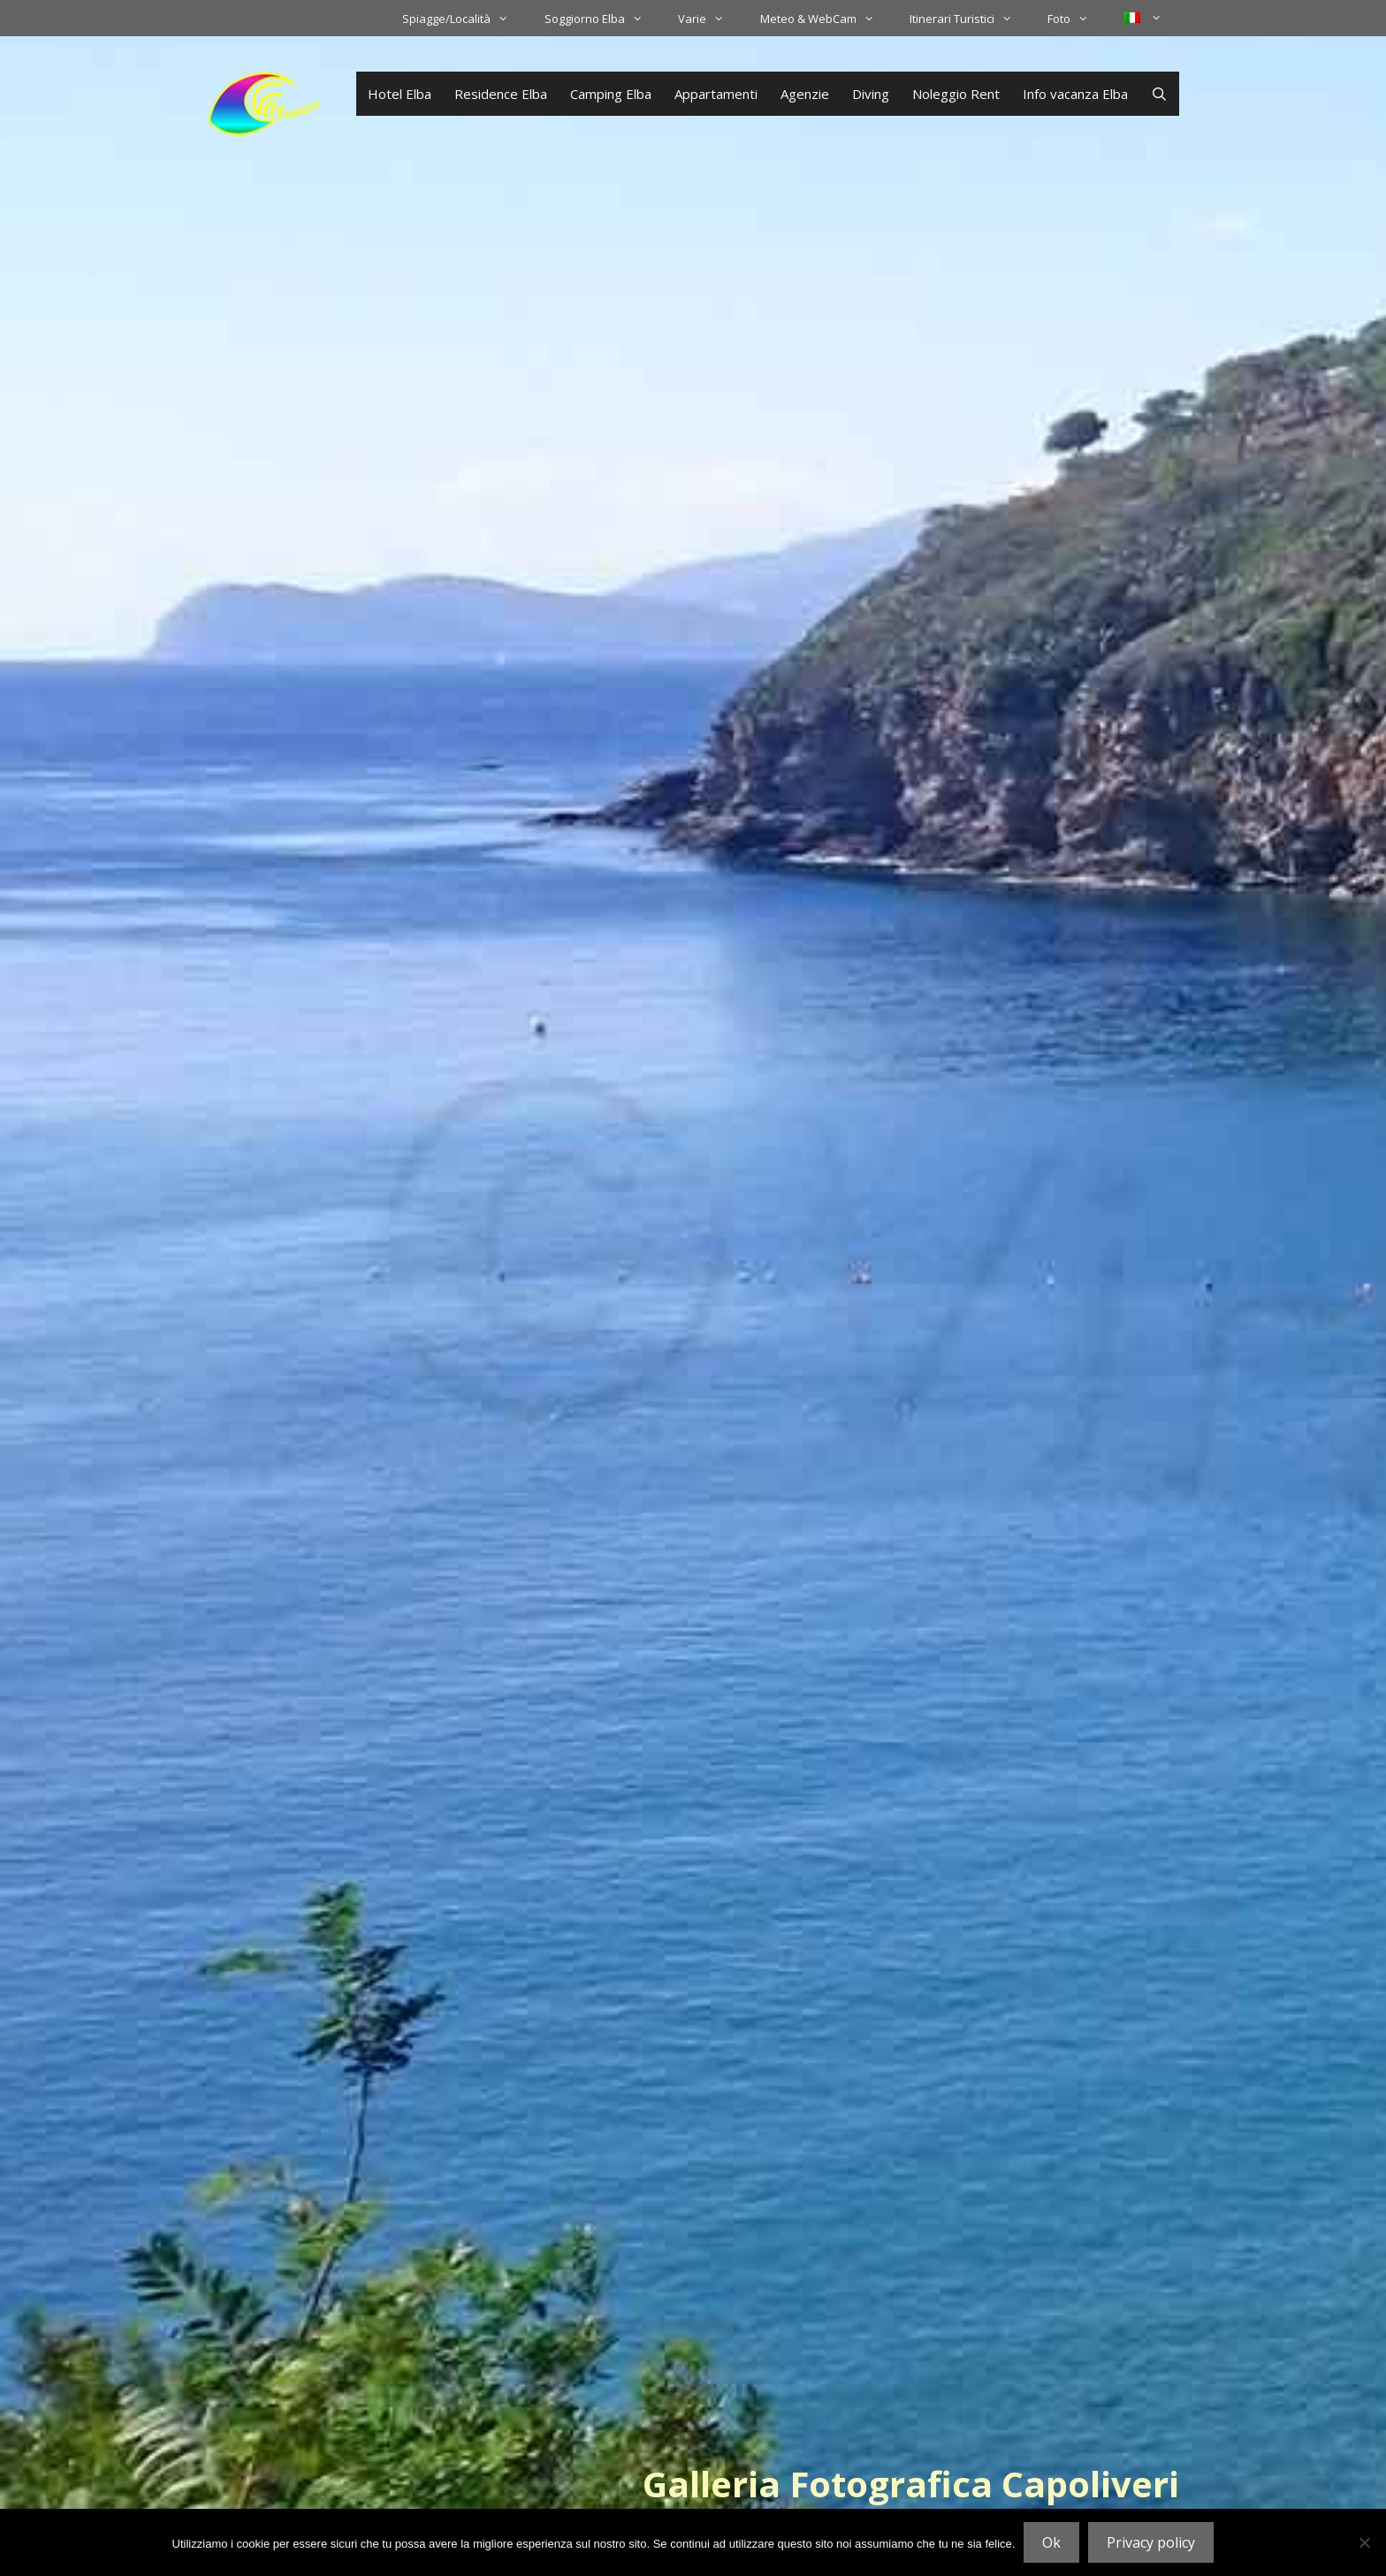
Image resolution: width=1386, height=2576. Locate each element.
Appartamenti (716, 94)
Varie (710, 18)
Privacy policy (1151, 2542)
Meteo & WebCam (826, 18)
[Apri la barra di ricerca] (1159, 94)
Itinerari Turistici (970, 18)
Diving (870, 94)
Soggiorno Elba (602, 18)
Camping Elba (610, 94)
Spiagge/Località (464, 18)
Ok (1051, 2542)
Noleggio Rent (956, 94)
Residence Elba (500, 94)
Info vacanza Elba (1075, 94)
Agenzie (805, 94)
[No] (1364, 2542)
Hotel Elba (399, 94)
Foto (1076, 18)
